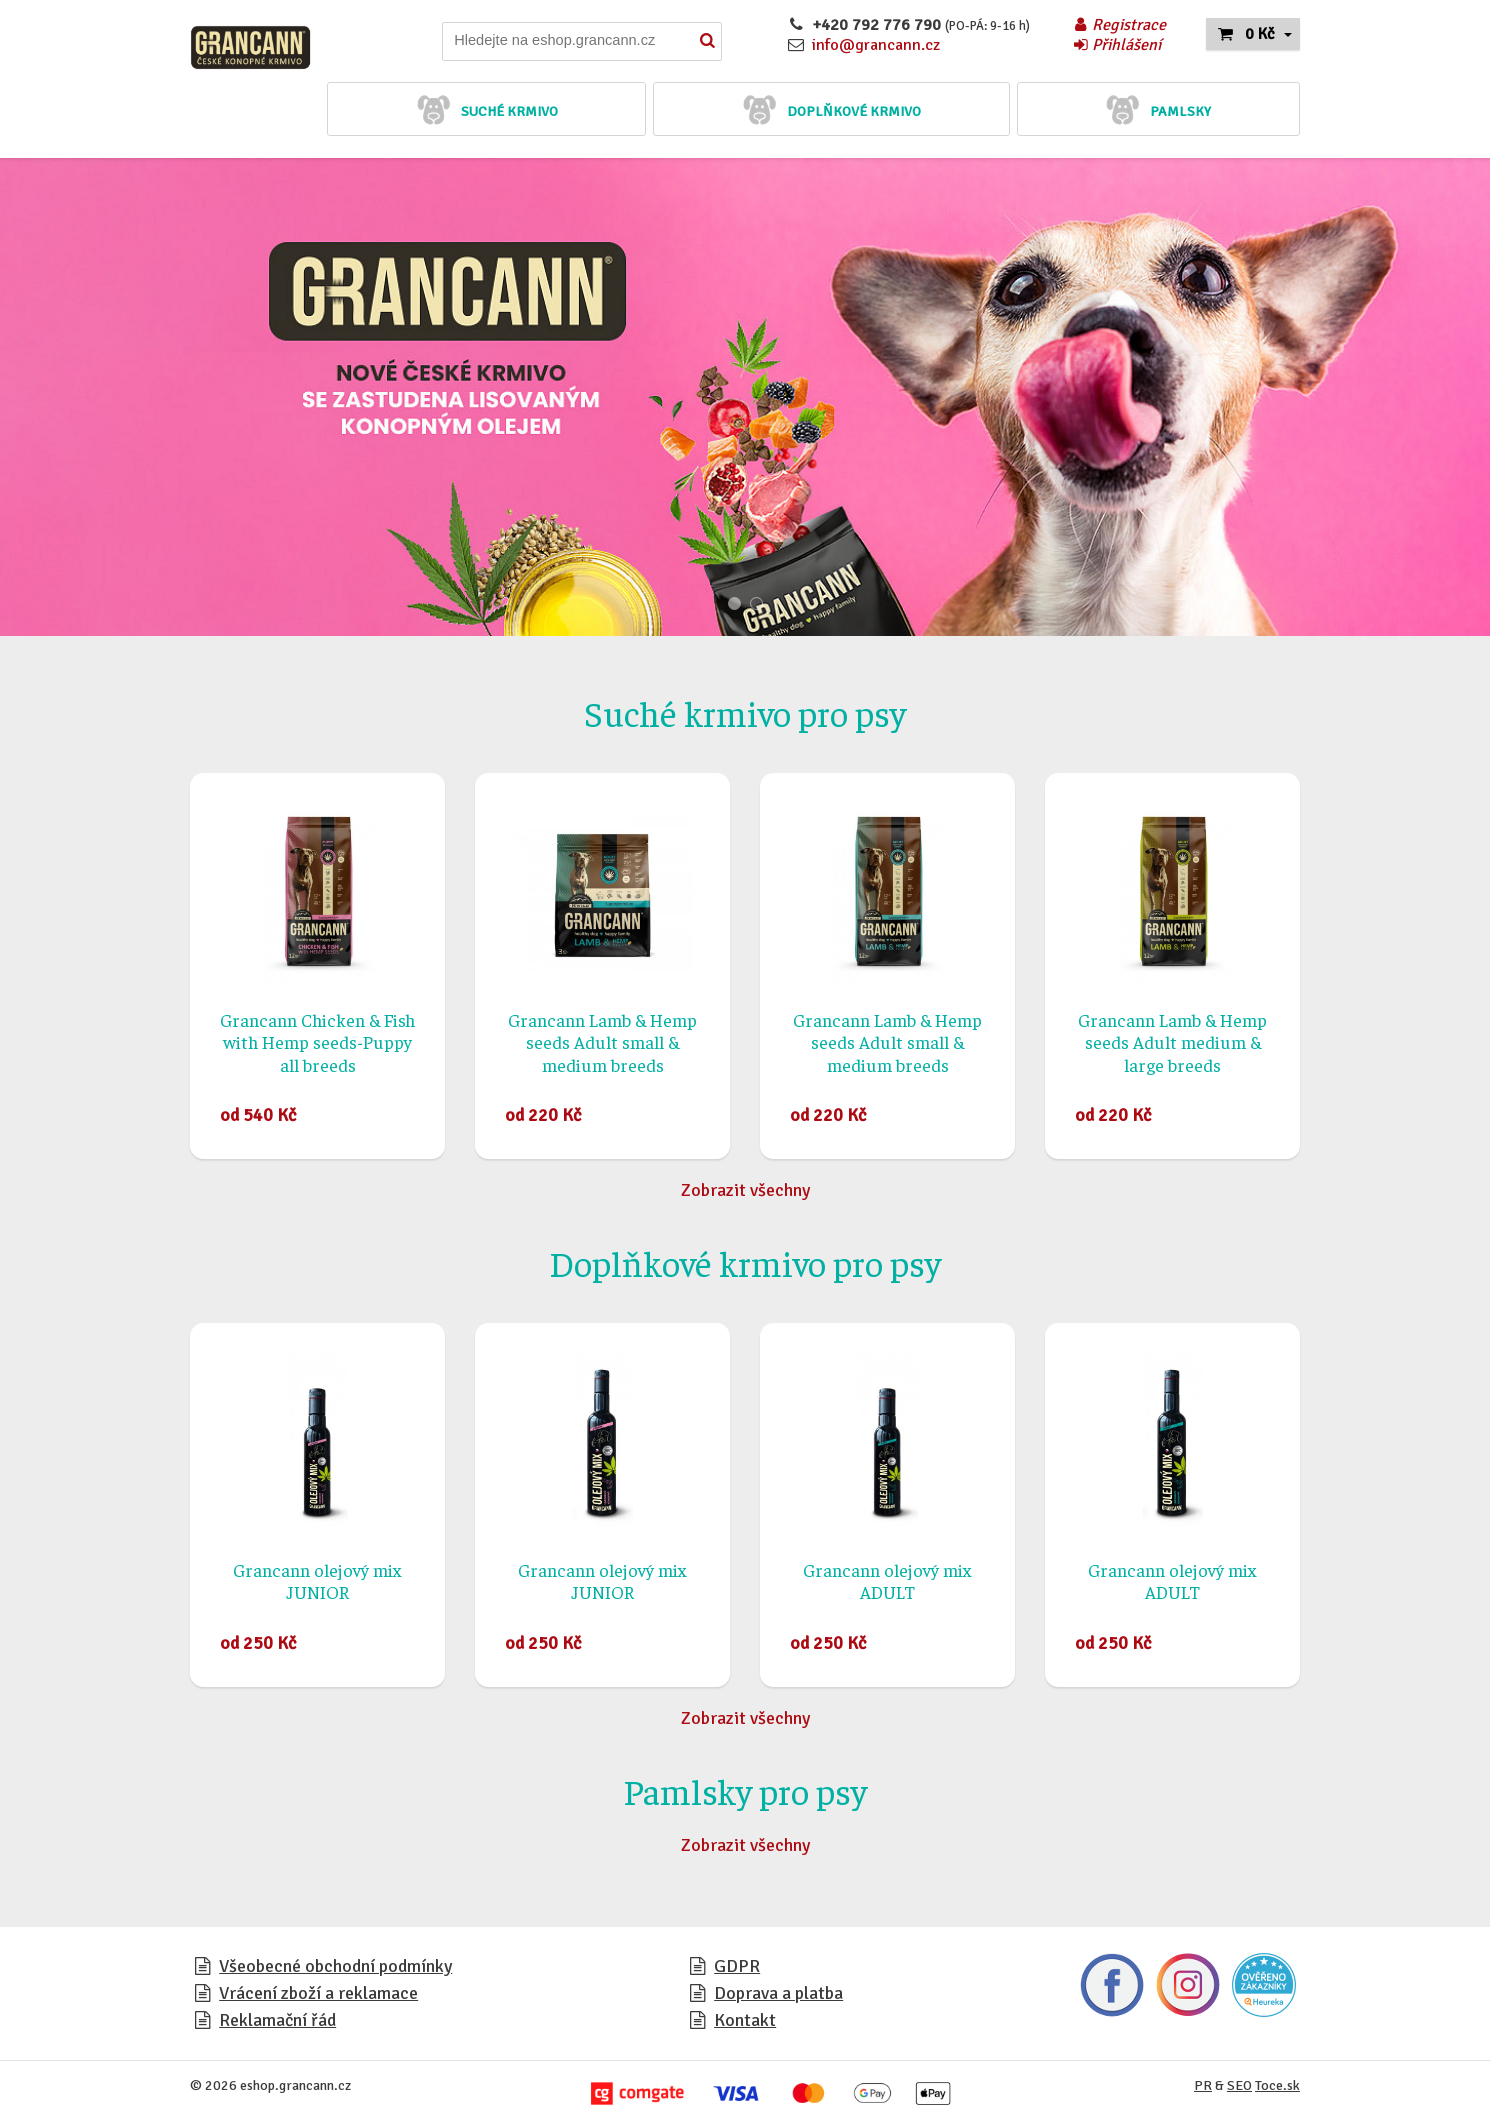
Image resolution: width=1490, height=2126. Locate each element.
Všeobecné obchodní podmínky (335, 1966)
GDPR (737, 1966)
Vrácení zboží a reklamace (318, 1993)
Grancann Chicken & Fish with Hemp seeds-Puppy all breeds (317, 1042)
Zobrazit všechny (745, 1190)
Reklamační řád (277, 2020)
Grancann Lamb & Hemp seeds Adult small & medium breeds (602, 1042)
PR (1203, 2085)
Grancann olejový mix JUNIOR (317, 1581)
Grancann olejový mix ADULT (887, 1581)
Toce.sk (1277, 2085)
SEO (1239, 2085)
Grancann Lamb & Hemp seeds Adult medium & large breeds (1172, 1042)
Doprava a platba (778, 1993)
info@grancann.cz (876, 45)
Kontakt (745, 2020)
